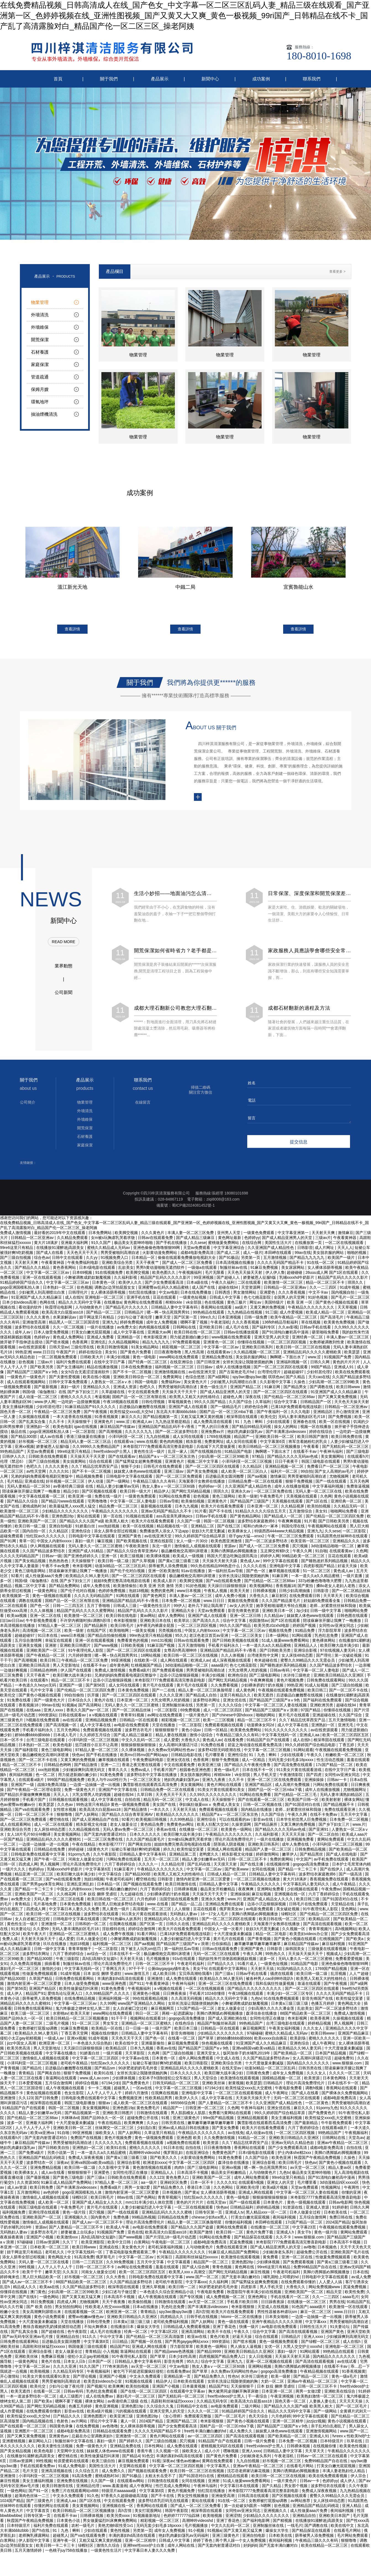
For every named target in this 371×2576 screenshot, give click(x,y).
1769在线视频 (219, 1439)
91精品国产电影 (239, 1454)
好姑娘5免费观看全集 (323, 1603)
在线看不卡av (305, 1454)
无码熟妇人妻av (184, 1917)
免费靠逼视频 (358, 1489)
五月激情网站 (29, 2195)
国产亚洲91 (319, 1832)
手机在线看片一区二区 (290, 2300)
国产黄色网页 (155, 1598)
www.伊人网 (45, 1405)
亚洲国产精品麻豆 (354, 2036)
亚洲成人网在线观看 (225, 1852)
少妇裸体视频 (124, 2081)
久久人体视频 (42, 1613)
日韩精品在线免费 (50, 1852)
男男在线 (337, 2305)
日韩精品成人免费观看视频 (187, 2329)
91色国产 (300, 2309)
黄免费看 (271, 2260)
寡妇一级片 (70, 1390)
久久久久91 (59, 1474)
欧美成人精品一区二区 (326, 1315)
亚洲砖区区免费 (174, 2185)
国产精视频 (283, 2523)
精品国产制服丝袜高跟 (217, 2026)
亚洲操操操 (314, 1782)
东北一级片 (162, 1549)
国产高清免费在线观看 (294, 1767)
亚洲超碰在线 (324, 1718)
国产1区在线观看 (286, 1623)
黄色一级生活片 (214, 1390)
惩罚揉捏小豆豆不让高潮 (97, 1748)
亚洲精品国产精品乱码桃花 (42, 2160)
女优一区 (272, 2349)
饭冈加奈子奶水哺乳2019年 (247, 2056)
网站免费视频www (325, 2290)
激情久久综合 (108, 2548)
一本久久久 (160, 1812)
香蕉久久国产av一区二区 (88, 1713)
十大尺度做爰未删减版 (233, 1937)
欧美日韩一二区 (230, 2235)
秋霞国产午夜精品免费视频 (317, 2160)
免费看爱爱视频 (349, 1961)
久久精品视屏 (293, 1509)
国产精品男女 (295, 1390)
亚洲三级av (174, 1474)
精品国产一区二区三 (211, 2265)
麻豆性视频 (260, 2275)
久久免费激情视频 (220, 2140)
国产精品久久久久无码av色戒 (293, 1459)
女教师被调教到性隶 (327, 1345)
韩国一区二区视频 (220, 1524)
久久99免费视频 (120, 2265)
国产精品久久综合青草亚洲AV (133, 1554)
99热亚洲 (23, 1355)
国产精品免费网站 (65, 1588)
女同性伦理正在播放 (268, 2021)
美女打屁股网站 (149, 2513)
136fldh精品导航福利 (280, 1325)
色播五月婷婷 (323, 2006)
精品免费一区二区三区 (119, 1509)
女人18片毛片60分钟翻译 (29, 1837)
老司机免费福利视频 (171, 2324)
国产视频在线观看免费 (143, 1887)
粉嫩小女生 (10, 2314)
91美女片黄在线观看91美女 (222, 1792)
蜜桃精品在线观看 (233, 2479)
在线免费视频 (88, 2429)
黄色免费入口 (178, 2180)
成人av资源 (17, 2190)
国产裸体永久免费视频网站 (345, 2096)
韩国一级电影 (147, 1385)
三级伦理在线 (83, 1350)
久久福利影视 (126, 1280)
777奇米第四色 (115, 2369)
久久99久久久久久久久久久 (213, 1797)
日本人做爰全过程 (92, 1942)
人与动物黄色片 (89, 1310)
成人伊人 (15, 1996)
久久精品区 (253, 1469)
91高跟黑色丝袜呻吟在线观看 (343, 1539)
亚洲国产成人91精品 (86, 1554)
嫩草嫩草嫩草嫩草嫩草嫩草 (258, 1947)
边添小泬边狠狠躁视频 (179, 1678)
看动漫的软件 (31, 1310)
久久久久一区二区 (345, 2076)
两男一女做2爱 (138, 2190)
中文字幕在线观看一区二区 (42, 1499)
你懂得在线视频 (251, 1345)
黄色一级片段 (74, 2215)
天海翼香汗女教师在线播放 (202, 1484)
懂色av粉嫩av (188, 2464)
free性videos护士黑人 (112, 1454)
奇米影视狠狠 (126, 1623)
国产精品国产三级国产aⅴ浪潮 (272, 1713)
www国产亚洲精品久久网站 (142, 2006)
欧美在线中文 (127, 2046)
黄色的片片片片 (347, 1365)
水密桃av (61, 2016)
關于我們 (109, 79)
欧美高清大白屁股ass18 (63, 1315)
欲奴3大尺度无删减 (209, 1534)
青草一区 (27, 1544)
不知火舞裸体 (96, 2329)
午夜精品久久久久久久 (261, 1887)
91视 (165, 2121)
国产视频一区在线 (147, 2344)
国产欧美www (237, 1872)
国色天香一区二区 (16, 1414)
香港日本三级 (199, 2190)
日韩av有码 (280, 1673)
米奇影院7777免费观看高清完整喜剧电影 (158, 1449)
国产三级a (224, 1976)
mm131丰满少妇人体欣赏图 (149, 2205)
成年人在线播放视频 (234, 1370)
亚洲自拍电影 (61, 1529)
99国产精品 (321, 1370)
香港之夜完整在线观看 (142, 1767)
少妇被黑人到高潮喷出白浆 (42, 1295)
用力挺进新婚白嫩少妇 (190, 1340)
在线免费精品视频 (80, 2001)
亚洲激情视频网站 (322, 2434)
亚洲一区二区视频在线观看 (269, 2364)
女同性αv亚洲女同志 (337, 1628)
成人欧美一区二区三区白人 (244, 1474)
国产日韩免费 (47, 2101)
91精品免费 (305, 1633)
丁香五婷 (347, 1748)
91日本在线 (48, 1638)
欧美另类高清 (19, 2051)
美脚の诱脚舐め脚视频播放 (234, 1554)
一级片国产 (162, 2031)
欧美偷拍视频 (193, 1504)
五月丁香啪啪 (99, 1608)
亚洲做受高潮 (34, 1325)
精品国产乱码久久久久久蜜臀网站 (86, 1613)
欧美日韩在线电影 (122, 1618)
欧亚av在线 (197, 2339)
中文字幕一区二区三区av (68, 1285)
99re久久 (208, 1320)
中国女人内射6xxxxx (55, 1544)
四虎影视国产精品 (320, 1569)
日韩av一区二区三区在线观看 (322, 2459)
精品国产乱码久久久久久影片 (166, 1280)
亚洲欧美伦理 (248, 2190)
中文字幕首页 (38, 2513)
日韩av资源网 (48, 2245)
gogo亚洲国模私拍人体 (20, 1290)
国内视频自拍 (343, 1295)
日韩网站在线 (185, 1330)
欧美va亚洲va (42, 2135)
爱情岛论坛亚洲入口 (65, 1996)
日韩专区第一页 (209, 2215)
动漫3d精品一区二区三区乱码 (120, 1569)
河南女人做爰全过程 (86, 1862)
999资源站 (47, 1718)
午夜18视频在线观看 (121, 1405)
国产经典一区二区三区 (148, 1365)
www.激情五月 (137, 1976)
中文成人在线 (197, 1802)
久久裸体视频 (133, 1753)
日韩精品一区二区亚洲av (285, 1290)
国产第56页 (96, 1688)
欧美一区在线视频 (335, 1424)
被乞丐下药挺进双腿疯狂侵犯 (139, 2374)
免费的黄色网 (163, 1593)
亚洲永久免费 (213, 1902)
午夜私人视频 (216, 1593)
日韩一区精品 (216, 1733)
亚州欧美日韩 (211, 1330)
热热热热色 (59, 1564)
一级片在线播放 (101, 1330)
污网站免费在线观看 (331, 1787)
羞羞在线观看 (358, 1763)
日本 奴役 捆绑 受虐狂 (98, 1897)
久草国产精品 (41, 1981)
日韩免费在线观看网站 (326, 1683)
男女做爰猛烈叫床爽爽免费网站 (110, 2523)
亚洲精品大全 (183, 1613)
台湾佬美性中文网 (263, 1658)
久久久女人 (313, 2031)
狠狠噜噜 (65, 1817)
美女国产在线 (164, 1807)
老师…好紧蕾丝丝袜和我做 (333, 1608)
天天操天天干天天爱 (88, 1459)
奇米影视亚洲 (155, 1340)
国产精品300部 (24, 1439)
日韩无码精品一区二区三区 (176, 2086)
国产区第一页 (186, 1320)
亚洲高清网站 (193, 2334)
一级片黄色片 (197, 1718)
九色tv (256, 2001)
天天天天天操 (293, 1837)
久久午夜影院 (105, 1857)
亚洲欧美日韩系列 (258, 1350)
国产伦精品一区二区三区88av (290, 1400)
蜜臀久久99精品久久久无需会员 (308, 1663)
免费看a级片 (139, 1673)
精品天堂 (334, 2295)
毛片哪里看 (215, 1758)
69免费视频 (190, 1713)
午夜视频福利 (140, 1991)
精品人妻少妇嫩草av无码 (118, 1489)
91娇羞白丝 (85, 1529)
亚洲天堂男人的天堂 (272, 1340)
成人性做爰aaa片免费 (44, 1579)
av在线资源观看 (33, 1350)
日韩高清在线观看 (254, 2498)
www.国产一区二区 (202, 2280)
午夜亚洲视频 (282, 2399)
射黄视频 (236, 2086)
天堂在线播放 (164, 1728)
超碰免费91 (344, 2061)
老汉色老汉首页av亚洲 (209, 1638)
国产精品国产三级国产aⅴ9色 (33, 1375)
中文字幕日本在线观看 (240, 2488)
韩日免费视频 (43, 2305)
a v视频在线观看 (104, 1718)
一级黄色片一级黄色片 (27, 1380)
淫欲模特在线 (114, 1932)
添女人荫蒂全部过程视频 (116, 1534)
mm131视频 (161, 1643)
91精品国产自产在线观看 (269, 1743)
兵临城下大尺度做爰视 (216, 1449)
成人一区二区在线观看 (54, 1827)
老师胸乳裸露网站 (35, 2538)
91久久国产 (89, 2369)
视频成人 (334, 1956)
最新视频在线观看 (157, 1509)
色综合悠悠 (195, 1380)
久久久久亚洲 (171, 1698)
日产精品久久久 (221, 1966)
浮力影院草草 (330, 1633)
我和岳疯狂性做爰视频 (275, 1986)
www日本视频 (189, 1593)
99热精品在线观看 (209, 1315)
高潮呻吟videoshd (145, 2155)
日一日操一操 (137, 2031)
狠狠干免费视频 (299, 1484)
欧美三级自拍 (104, 2464)
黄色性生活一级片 (150, 1454)
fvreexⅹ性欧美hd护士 (351, 2439)
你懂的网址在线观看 (52, 2508)
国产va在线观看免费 (224, 1584)
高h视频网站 (345, 1932)
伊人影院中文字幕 (35, 2543)
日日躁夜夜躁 (273, 2305)
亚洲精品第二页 (183, 1857)
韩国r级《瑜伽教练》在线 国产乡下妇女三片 (60, 1395)
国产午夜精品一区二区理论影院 (34, 1792)
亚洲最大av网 (160, 1335)
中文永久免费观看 (146, 2379)
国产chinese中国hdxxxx (233, 1718)
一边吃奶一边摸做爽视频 (79, 1405)
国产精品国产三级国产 (250, 1504)
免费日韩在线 (341, 2220)
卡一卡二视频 (100, 2091)
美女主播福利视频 (18, 1409)
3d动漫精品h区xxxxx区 (340, 2185)
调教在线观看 (31, 1603)
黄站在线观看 (89, 1519)
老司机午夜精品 (74, 2066)
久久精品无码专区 (69, 2374)
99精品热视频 (144, 2220)
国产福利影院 (27, 1753)
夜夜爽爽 (246, 1892)
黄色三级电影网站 (31, 1574)
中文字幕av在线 (136, 2061)
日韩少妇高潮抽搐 (295, 1593)
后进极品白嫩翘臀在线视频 (143, 1409)
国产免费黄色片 (136, 2086)
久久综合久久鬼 (160, 2409)
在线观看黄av (219, 1355)
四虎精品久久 (172, 2319)
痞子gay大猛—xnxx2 (247, 1539)
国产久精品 (296, 1380)
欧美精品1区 (320, 1922)
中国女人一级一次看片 (224, 1932)
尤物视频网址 (355, 1792)
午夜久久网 (303, 1554)
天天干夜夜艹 (38, 1678)
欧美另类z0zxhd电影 (272, 1628)
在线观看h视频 (251, 2185)
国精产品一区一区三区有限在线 (139, 1400)
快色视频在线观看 (218, 2046)
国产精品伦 (32, 2071)
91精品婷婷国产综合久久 (22, 1285)
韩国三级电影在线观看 (321, 1464)
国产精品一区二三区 (104, 1315)
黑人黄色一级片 (116, 1912)
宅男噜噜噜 (98, 1504)
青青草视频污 (321, 1932)
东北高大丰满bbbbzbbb (176, 1414)
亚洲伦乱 (98, 1345)
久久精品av (274, 1618)
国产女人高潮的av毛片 (335, 1474)
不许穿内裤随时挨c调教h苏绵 (86, 1623)
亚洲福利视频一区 (292, 1365)
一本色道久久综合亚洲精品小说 (167, 2295)
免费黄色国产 (224, 2155)
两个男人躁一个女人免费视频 (241, 2543)
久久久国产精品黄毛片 (281, 1603)
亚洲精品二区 (203, 1529)
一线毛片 (294, 2528)
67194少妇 (111, 2086)
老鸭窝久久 (209, 1857)
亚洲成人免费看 (101, 1340)
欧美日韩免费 (42, 2190)
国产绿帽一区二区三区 (321, 2344)
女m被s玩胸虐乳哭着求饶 (190, 1842)
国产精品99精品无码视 (252, 1429)
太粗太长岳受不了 (161, 2479)
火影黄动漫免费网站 (198, 2160)
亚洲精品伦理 (88, 2488)
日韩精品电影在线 (187, 1758)
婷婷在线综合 (91, 1355)
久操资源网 (241, 1827)
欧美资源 (312, 2081)
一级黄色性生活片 (156, 1608)
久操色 (300, 1385)
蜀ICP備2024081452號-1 (193, 1208)
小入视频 (110, 2354)
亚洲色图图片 (95, 2419)
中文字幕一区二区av (222, 1350)
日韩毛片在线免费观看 (163, 1469)
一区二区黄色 (317, 2106)
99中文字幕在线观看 (281, 1564)
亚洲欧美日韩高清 (35, 1668)
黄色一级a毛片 (227, 1772)
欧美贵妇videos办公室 (309, 1937)
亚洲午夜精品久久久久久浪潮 (277, 2324)
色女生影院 (74, 2096)
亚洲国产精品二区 (246, 1390)
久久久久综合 (231, 1708)
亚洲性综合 (237, 1758)
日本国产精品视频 (331, 2056)
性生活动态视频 (331, 1763)
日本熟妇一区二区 (59, 1290)
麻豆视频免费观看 (184, 2046)
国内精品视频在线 (38, 2424)
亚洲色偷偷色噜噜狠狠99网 (345, 1966)
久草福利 (263, 1405)
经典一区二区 (136, 2334)
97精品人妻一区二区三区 (60, 1628)
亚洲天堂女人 (209, 2056)
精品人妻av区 (340, 2170)
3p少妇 (302, 1613)
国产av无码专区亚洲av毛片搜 (28, 2339)
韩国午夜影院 (177, 2513)
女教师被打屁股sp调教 (39, 2031)
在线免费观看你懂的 (299, 2285)
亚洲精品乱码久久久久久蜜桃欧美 (312, 1355)
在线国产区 (97, 1633)
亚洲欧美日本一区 (278, 1613)
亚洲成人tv (234, 2215)
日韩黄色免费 (258, 2076)
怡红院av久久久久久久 (46, 1539)
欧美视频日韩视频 (152, 1822)
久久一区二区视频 (69, 1330)
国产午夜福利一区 (273, 1414)
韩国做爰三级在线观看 (88, 2349)
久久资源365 (28, 2185)
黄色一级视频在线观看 (52, 1598)
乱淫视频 (339, 1976)
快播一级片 (249, 2329)
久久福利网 (219, 2285)
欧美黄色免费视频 (340, 1325)
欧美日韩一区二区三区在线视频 (303, 1350)
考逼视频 (102, 1400)
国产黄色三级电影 (69, 2180)
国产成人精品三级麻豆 (133, 1738)
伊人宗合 (359, 2479)
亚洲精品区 (323, 1414)
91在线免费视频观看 (282, 2001)
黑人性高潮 (195, 1355)
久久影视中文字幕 (276, 1385)
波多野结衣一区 (40, 2165)
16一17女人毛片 (214, 1917)
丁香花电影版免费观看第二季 (131, 2255)
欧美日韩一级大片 (136, 1494)
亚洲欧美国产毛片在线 (349, 2255)
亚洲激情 (155, 1981)
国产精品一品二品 (187, 1907)
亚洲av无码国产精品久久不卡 (167, 1514)
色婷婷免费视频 (112, 1593)
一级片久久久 (14, 1872)
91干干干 (119, 2021)
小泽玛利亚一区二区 (126, 1439)
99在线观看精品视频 (151, 2001)
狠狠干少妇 (131, 1469)
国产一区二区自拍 (324, 1837)
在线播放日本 (122, 2329)
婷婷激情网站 (268, 1857)
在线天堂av (232, 2071)
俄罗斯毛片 (106, 2260)
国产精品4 (131, 2459)
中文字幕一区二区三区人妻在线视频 (276, 1708)
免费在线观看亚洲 (340, 1812)
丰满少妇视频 (118, 1360)
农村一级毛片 (83, 2528)
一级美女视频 (144, 1633)
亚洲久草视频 (154, 2290)
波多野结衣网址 (207, 1703)
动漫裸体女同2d (261, 1728)
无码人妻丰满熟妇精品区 (342, 1797)
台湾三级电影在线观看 (46, 1743)
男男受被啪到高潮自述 (178, 1390)
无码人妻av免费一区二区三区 (128, 1832)
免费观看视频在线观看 (224, 1728)
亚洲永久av (241, 1494)
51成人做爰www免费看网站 (286, 1643)
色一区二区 (46, 1777)
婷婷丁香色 (203, 2543)
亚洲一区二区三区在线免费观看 (274, 1782)
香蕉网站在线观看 (217, 1310)
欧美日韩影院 (197, 2066)
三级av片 (45, 1365)
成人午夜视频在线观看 (65, 2091)
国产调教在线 (322, 1390)
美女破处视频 (288, 1912)
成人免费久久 (241, 2434)
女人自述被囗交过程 (33, 1922)
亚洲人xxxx (54, 1713)
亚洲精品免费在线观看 (225, 1907)
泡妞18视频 (139, 1593)
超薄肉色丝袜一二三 (33, 2498)
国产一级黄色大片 (50, 1703)
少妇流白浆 (146, 2130)
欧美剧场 (298, 2041)
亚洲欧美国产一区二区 (37, 1524)
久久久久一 (148, 1867)
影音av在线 (263, 1822)
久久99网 (108, 2006)
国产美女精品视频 (31, 1564)
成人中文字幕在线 (129, 1335)
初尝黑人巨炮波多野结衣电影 (119, 1907)
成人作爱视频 (292, 1315)
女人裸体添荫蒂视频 (109, 1295)
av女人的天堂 (242, 1608)
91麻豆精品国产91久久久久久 (91, 1409)
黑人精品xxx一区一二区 (267, 2215)
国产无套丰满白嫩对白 (241, 2280)
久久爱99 (41, 1932)
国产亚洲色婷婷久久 (81, 1559)
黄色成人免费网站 (69, 1340)
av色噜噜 (110, 2429)
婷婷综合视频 (87, 2086)
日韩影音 (321, 1593)
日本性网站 (154, 2449)
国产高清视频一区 (62, 1728)
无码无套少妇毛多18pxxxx (291, 1763)
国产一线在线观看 (331, 1484)
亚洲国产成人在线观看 (188, 1409)
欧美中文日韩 (119, 2245)
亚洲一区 (109, 1559)
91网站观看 (302, 1638)
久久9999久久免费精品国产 (96, 1449)
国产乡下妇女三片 (335, 1827)
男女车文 (111, 2026)
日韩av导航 (169, 1504)
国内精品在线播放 (257, 1812)
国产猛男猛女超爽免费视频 (139, 1464)
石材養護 (85, 1237)
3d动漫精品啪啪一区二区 (333, 1549)
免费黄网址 (173, 1380)
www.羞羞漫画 (114, 2488)
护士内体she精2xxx (295, 2155)
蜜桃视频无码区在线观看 (222, 2449)
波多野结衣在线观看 (33, 1330)
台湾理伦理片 (269, 1375)
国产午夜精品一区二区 (46, 1658)
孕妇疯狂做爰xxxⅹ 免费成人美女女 (210, 1807)
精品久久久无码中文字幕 (80, 1305)
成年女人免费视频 (162, 1325)
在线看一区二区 (182, 2041)
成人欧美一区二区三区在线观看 (141, 2106)
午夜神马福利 (332, 1454)
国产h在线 (41, 2533)
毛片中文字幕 (42, 1693)
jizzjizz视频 (316, 2424)
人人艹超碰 (359, 1976)
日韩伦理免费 (99, 2324)
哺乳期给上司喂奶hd (281, 2280)
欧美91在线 (104, 2076)
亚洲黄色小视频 (147, 1996)
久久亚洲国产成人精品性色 (248, 1489)
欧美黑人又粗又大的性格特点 (195, 1400)
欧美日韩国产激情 (313, 1439)
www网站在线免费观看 (179, 1360)
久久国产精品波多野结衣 (44, 1554)
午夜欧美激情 (137, 1549)
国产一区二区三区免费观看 (179, 1479)
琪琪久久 (356, 1285)
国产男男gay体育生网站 (43, 1887)
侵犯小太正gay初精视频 (21, 2041)
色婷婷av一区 (210, 1489)
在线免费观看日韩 (305, 1598)
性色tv (233, 2379)
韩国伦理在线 (293, 1529)
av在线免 (236, 2135)
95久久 (181, 1638)
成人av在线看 (52, 1439)
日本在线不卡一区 (258, 1772)
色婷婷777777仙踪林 (182, 2518)
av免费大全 (127, 1330)
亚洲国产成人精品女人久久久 (268, 1902)
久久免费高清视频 (26, 1966)
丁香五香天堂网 (75, 2036)
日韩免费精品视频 (311, 1852)
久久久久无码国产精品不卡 (340, 1996)
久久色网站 (224, 2190)
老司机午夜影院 (169, 2285)
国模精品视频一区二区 (282, 2081)
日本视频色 (172, 2195)
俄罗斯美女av (231, 1912)
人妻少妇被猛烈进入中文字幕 (185, 1942)
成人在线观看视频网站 (27, 1385)
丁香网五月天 (114, 1971)
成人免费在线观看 (182, 1981)
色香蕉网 (80, 1345)
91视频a (69, 1708)
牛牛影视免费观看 (42, 1623)
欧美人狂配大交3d (213, 1827)
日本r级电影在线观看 (257, 2155)
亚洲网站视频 (260, 2369)
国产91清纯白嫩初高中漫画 (286, 1335)
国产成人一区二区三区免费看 (264, 1549)
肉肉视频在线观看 (155, 1330)
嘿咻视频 (231, 2454)
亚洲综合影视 (306, 1653)
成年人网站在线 (181, 2548)
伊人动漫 (96, 1484)
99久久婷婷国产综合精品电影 (310, 1748)
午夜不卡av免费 (56, 1569)
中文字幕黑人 (219, 2469)
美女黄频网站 (333, 1459)
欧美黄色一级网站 (237, 1832)
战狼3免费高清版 (52, 1787)
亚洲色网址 (258, 2300)
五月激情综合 (301, 1514)
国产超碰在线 (53, 2334)
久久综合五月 (87, 2474)
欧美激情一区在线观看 (349, 2309)
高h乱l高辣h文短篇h (99, 1961)
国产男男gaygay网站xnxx (187, 2344)
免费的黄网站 (282, 1862)
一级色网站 (50, 2300)
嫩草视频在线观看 (285, 1574)
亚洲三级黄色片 (187, 2121)
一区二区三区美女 (247, 1638)
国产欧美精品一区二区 (293, 2056)
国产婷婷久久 (131, 2444)
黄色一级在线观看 (234, 2324)
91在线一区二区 (232, 2503)
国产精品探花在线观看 (254, 2240)
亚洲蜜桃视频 (14, 2444)
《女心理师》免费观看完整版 (186, 2419)
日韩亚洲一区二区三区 (205, 2111)
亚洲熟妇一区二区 (88, 2150)
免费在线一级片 (108, 1499)
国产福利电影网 (257, 2523)
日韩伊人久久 (14, 1459)
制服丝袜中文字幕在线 (74, 2444)
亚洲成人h (285, 2235)
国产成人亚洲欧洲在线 (228, 2021)
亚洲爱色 (268, 1295)
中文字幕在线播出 (62, 2056)
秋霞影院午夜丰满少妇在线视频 (254, 2295)
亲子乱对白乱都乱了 (329, 2429)
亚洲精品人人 (306, 1648)
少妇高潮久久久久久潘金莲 (271, 2011)
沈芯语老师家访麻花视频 (249, 2474)
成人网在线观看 (174, 1663)
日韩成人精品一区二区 (227, 1877)
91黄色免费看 (112, 1777)
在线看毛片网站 (300, 2469)
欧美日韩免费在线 (347, 1439)
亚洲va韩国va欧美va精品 (254, 2051)
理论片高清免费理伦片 (234, 1842)
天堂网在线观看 (133, 2469)
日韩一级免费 (256, 1320)
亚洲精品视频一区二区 (285, 1469)
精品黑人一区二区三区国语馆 (74, 1325)
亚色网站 (349, 1912)
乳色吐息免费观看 (102, 2394)
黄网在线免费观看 (232, 2230)
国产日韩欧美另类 (334, 1524)
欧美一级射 (248, 1499)
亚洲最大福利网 (40, 2126)
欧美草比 (182, 1623)
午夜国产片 (66, 1355)
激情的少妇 (52, 1971)
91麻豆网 (272, 1390)
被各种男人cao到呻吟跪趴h (270, 1981)
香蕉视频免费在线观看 (329, 1882)
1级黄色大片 (98, 1852)
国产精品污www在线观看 (63, 1504)
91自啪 (321, 1554)
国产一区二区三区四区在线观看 (281, 1370)
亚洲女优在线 (235, 1703)
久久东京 (70, 2275)
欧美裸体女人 (240, 1534)
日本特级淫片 (332, 2444)
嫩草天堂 (163, 1320)
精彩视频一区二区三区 (182, 1350)
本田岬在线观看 (269, 2225)
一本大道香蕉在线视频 (73, 1419)
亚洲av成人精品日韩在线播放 (184, 2130)
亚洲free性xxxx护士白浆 (144, 2548)
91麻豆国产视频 (161, 1648)
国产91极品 (132, 2479)
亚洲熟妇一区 (38, 1429)
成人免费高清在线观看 (213, 1424)
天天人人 (61, 1797)
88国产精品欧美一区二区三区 (306, 2016)
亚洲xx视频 (24, 1449)
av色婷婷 (51, 2195)
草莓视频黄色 (180, 1405)
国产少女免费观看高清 (165, 1285)
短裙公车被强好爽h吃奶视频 (136, 1852)
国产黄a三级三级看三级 (179, 1564)
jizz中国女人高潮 (22, 2046)
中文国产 (304, 1862)
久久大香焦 (116, 2280)
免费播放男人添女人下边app (165, 1534)
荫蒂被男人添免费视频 (168, 1569)
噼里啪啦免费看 (326, 1335)
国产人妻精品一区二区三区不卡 (226, 2106)
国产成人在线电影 (342, 1857)
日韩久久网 (320, 1365)
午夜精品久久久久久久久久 (311, 1310)
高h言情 (202, 2314)
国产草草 (206, 2041)
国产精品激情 (86, 1767)
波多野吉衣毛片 (139, 1733)
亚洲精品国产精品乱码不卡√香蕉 (167, 1429)
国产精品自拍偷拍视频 (107, 1638)
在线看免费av (178, 2374)
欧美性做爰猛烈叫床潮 (79, 1991)
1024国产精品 (12, 2503)
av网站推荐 (301, 2503)
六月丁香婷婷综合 (120, 1867)
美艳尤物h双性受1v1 (116, 2528)
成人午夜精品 (344, 1887)
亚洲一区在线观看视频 (42, 1280)
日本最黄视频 (194, 2389)
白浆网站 (141, 2245)
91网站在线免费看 (175, 1499)
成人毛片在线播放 (106, 2334)
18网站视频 (151, 1658)
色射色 (63, 2424)
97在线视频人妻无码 (338, 1653)
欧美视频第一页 (16, 1598)
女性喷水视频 (65, 1812)
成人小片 (212, 2454)
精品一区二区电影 (272, 1937)
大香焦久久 (259, 1598)
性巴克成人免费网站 (173, 2488)
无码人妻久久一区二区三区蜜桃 (95, 1549)
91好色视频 (318, 1300)
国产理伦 (324, 1658)
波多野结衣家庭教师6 (257, 1524)
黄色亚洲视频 (107, 2409)
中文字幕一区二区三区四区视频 (176, 2469)
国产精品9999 (209, 2354)
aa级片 (241, 1310)
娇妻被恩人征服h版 (260, 1280)
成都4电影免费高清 (340, 2101)
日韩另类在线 (310, 2071)
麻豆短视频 (262, 1897)
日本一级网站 (277, 1638)
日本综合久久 (80, 1703)
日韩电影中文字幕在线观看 (130, 1479)
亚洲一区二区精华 (288, 2424)
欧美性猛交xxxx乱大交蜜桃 (249, 2091)
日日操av (205, 1370)
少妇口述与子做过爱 (120, 2295)
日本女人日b (75, 2364)
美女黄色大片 (196, 1385)
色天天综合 (259, 2419)
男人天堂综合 (206, 2081)
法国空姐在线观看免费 (179, 1902)
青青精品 (23, 1907)
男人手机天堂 (265, 1777)
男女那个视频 (296, 2488)
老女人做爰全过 (124, 1827)
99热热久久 (275, 1956)
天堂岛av (356, 2140)
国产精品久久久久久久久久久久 (255, 1991)
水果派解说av (65, 1320)
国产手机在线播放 (102, 1758)
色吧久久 (148, 1390)
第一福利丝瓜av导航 (226, 1574)
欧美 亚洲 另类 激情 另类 (161, 1588)
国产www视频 (106, 1648)
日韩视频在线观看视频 (69, 1802)
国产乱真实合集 (33, 1424)
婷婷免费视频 (132, 1325)
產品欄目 (320, 274)
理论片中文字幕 (104, 2424)
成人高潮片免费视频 (293, 1787)
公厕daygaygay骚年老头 (169, 1971)
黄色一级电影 (145, 1360)
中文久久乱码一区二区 (141, 1743)
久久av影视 (288, 1330)
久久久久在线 (255, 1569)
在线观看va (124, 1444)
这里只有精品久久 (236, 1698)
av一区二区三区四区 (206, 2439)
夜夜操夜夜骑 (12, 2240)
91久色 (93, 2498)
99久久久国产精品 (210, 1405)
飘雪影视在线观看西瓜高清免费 (150, 1787)
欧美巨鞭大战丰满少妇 (340, 1648)
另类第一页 (206, 1708)
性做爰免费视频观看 (40, 1976)
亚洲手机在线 (139, 1300)
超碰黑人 (122, 2091)
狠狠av (104, 2106)
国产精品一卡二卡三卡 (298, 1872)
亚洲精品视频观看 (253, 2121)
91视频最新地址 (147, 2518)
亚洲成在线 (34, 1484)
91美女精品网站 (145, 1350)
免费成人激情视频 (110, 1673)
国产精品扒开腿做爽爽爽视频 (25, 1797)
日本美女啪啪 (277, 2319)
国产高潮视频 (111, 1434)
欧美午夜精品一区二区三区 (294, 1320)
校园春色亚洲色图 (196, 1772)
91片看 (200, 1514)
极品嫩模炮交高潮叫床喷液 (185, 1554)
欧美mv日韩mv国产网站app (144, 1758)
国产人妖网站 (87, 1817)
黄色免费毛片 (148, 2111)
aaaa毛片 (350, 2300)
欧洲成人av (143, 1424)
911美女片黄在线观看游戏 (299, 1772)
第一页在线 (113, 1519)
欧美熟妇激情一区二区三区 (320, 2399)
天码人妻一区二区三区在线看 (59, 1902)
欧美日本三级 (186, 2031)
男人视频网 (50, 1867)
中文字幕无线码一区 (280, 1738)
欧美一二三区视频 (219, 1723)
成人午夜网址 (324, 2046)
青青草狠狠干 (80, 1951)
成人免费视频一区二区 (226, 2300)
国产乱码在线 (199, 1867)
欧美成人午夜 (118, 2230)
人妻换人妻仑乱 (323, 2404)
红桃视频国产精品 (147, 1668)
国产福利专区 (264, 1330)
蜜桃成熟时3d (34, 1509)
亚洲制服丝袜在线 (178, 1708)
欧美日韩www (348, 1390)
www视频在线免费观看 (232, 1340)
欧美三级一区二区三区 (31, 2016)
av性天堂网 (36, 1474)
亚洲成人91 (344, 1370)
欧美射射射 (332, 1802)
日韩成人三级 (125, 1608)
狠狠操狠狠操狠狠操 (139, 1748)
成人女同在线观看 (189, 1439)
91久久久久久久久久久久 (287, 1733)
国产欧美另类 (42, 1370)
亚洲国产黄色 (130, 1539)
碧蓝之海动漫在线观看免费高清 (255, 1748)
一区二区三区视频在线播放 (257, 1882)
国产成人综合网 (196, 2270)
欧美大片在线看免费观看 (223, 1509)
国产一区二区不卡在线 (349, 1693)
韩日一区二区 (147, 2016)
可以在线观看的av (235, 1822)
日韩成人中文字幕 (225, 1300)
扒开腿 (93, 1698)
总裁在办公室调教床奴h (93, 2439)
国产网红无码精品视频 (191, 1494)
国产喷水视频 (58, 1345)
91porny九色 (79, 1857)
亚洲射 (51, 1648)
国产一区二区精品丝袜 (351, 1593)
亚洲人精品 (352, 2508)
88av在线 (125, 2200)
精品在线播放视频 (103, 1370)
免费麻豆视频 (53, 2359)
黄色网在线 (245, 2270)
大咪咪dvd (70, 2121)
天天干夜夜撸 (114, 2305)
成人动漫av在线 (260, 2135)
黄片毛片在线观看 (159, 1688)
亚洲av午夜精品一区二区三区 (343, 2145)
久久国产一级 (189, 1524)
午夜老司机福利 (120, 1882)
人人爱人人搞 (331, 2285)
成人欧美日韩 (164, 1976)
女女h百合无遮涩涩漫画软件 (85, 1375)
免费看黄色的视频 (133, 1643)
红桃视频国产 (331, 1942)
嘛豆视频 (105, 1544)
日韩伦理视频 (153, 1405)
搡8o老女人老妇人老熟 (336, 1588)
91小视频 (196, 2533)
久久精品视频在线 (85, 1832)
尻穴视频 (300, 1549)
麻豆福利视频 (334, 1947)
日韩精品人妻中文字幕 (219, 1887)
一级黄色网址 (46, 1593)
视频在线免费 (281, 1633)
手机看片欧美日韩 (243, 2305)
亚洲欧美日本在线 (156, 1623)
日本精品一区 (109, 1887)
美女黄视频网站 (68, 1837)
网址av (255, 1305)
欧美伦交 (268, 1419)
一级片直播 (353, 1579)
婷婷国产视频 (305, 1628)
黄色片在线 (104, 1703)
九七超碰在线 (132, 1897)
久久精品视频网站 (124, 1345)
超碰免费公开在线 (143, 2121)
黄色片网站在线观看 (225, 1787)
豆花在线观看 (165, 1300)
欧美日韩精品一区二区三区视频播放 (269, 1449)
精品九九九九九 (156, 1345)
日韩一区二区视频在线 (263, 1807)
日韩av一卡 (337, 1782)
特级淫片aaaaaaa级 (119, 2493)
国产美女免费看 (226, 2130)
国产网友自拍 (140, 1847)
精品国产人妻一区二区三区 (269, 1852)
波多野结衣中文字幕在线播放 (152, 1777)
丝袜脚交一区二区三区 (115, 2130)
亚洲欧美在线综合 (340, 2394)
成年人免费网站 (172, 1618)
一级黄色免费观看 (141, 1499)
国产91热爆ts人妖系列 (122, 1922)
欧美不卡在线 (219, 2334)
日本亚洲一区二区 (263, 1509)
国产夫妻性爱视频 (65, 1380)
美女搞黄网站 (75, 1464)
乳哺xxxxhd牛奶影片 (297, 1280)
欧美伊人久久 (131, 1285)
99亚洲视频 (204, 1280)
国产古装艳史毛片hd (237, 1375)
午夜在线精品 (84, 1847)
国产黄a (191, 2195)
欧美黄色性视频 (354, 2449)
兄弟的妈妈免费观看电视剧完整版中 (42, 1479)
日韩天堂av (59, 1350)
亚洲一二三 (110, 1767)
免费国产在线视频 (86, 2140)
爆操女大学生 (149, 2329)
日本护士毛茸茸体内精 (351, 1867)
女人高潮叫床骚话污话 (179, 1748)
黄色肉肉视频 (171, 1444)
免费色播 (121, 2220)
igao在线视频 (86, 1429)
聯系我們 (311, 79)
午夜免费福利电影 (149, 1763)
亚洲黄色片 (104, 1424)
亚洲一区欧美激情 (163, 1574)
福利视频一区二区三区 (175, 1370)
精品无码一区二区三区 (163, 1802)
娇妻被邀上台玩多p (78, 2235)
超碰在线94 (228, 1290)
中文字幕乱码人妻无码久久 (306, 1887)
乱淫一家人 (178, 1454)
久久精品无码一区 (350, 1509)
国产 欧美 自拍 (39, 2309)
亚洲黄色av (59, 2439)
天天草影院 (135, 2056)
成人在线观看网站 (16, 1827)
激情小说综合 (202, 1738)
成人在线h (74, 1300)
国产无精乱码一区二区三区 (346, 1449)
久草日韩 (145, 1797)
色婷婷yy (42, 1340)
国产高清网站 (90, 1708)
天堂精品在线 (343, 1907)
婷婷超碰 (76, 1852)
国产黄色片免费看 (136, 1355)
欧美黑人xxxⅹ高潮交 (188, 2275)
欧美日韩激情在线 (181, 1887)
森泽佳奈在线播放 (262, 2016)
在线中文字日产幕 (110, 1365)
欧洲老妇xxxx (154, 2165)
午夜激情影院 (292, 1777)
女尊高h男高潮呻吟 (181, 1653)
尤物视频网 (339, 1479)
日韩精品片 (134, 1315)
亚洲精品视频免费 (101, 1723)
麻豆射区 (279, 1598)
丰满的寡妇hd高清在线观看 (121, 1981)
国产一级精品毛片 (227, 1409)
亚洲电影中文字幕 (285, 1569)
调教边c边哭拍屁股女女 (115, 1290)
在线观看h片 (358, 1459)
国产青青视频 (260, 1942)
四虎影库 (249, 2290)
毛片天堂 (30, 2474)
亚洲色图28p (63, 1519)
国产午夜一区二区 (50, 1862)
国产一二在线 (164, 1693)
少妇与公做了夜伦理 (135, 1320)
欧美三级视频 (132, 1559)
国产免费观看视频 (168, 1673)
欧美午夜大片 (35, 1937)
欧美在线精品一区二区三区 (325, 2548)
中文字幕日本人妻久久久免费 (74, 1912)
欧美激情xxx (68, 2240)
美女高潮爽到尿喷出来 (42, 2314)
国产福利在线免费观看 (323, 1703)
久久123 (26, 2101)
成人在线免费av (100, 2399)
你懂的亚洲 (351, 2195)
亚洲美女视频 (31, 1648)
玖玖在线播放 (55, 1947)
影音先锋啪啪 (183, 2036)
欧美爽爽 (116, 2389)
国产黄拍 (306, 1588)
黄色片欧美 (220, 2339)
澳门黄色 (38, 2295)
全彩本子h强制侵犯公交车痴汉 (165, 2081)
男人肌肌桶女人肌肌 (189, 2116)
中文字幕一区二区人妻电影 (133, 1504)
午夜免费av (331, 1892)
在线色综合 (185, 2026)
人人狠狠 (182, 1912)
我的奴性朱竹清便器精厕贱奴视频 (227, 1961)
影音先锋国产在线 (318, 2001)
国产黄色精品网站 (246, 1519)
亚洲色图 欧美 (189, 2140)
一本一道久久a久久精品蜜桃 (316, 1579)
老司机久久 (55, 2255)
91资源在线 (293, 2210)
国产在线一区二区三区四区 (144, 2394)
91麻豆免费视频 (75, 2031)
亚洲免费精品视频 (46, 2170)
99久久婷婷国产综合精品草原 (201, 1539)
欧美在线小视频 (97, 1380)
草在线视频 (311, 1325)
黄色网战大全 (350, 2006)
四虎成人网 (28, 1867)
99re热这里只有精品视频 (151, 1638)
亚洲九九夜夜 (214, 1782)
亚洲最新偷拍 (153, 2046)
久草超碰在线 (113, 1395)
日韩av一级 (51, 1559)
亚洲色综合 (81, 1534)
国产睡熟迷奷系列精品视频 (325, 1564)
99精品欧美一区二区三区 (304, 1559)
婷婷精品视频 (320, 2026)
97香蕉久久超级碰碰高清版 (125, 2498)
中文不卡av (319, 1295)
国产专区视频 (192, 2300)
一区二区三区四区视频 (287, 1345)
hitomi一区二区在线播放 (242, 2319)
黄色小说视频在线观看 (347, 2424)
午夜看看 (311, 1449)
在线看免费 (234, 1743)
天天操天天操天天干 (306, 1956)
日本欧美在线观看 (189, 2384)
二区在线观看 (250, 1285)
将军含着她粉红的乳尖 (308, 1444)
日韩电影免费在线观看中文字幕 (38, 1857)
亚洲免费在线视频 (73, 2484)
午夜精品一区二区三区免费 (57, 1414)
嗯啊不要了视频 (194, 1325)
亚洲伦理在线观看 (44, 2215)
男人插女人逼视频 (246, 2349)
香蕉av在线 (166, 1832)
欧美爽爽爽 (134, 2126)
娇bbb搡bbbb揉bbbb (33, 1738)
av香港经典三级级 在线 (73, 1489)
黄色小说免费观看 (50, 2319)
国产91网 (8, 1544)
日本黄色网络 (335, 2081)
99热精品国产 (12, 1454)
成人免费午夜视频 (119, 1937)
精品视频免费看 (90, 1479)
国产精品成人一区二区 (284, 1519)
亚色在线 (135, 2235)
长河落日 (165, 2260)
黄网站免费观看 (331, 1842)
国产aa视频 (257, 1479)
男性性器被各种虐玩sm (277, 2314)
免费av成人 (141, 1772)
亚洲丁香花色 (225, 2329)
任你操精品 (222, 1947)
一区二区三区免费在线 (273, 1494)
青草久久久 (118, 1772)
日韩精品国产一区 (316, 1405)
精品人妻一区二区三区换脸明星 (205, 1693)
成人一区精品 (254, 1763)
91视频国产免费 (338, 1360)
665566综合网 (183, 2106)
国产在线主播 (252, 1867)
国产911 (136, 1986)
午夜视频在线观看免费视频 (282, 1693)
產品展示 (160, 79)
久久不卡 (57, 1424)
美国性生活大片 (103, 2469)
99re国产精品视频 (219, 2121)
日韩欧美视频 (133, 1648)
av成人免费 (361, 2280)
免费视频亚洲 (131, 2101)
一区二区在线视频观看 (205, 1991)
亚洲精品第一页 (178, 2379)
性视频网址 (331, 2190)
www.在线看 (146, 1444)
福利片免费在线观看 (74, 1365)
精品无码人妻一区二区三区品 (86, 1444)
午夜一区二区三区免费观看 (291, 1539)
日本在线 (360, 2275)
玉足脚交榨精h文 (275, 1554)
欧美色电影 (62, 1429)
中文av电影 (168, 1295)
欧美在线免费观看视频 (328, 2479)
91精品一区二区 (252, 2140)
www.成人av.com (95, 2081)
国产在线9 (28, 2300)
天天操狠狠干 (79, 1424)
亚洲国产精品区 (259, 1787)
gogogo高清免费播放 (311, 1867)
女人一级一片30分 (192, 1544)
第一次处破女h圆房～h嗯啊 (248, 2508)
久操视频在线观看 (35, 1419)
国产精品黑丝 (312, 1857)
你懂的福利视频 (239, 2225)
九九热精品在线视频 (245, 1315)
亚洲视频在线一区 (290, 1897)
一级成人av (54, 2041)
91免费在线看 (19, 1703)
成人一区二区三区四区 (223, 1713)
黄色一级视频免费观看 (154, 2140)
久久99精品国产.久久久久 (107, 1996)
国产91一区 (38, 2493)
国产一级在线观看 (245, 2205)
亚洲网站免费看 (271, 1892)
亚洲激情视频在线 (170, 1375)
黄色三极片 (237, 1305)
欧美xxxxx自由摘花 (271, 2041)
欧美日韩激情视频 (113, 1350)
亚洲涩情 (233, 2518)
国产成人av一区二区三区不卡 (98, 2225)
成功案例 (261, 79)
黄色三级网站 (224, 1499)
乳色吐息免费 (327, 1638)
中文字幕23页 (304, 2230)
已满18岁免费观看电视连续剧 (296, 1409)
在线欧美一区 (146, 1663)
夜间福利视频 (21, 1777)
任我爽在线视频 (123, 1927)
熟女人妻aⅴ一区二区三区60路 (169, 1489)
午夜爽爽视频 (290, 1524)
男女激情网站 (245, 1295)
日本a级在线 (197, 1285)
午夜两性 (352, 2190)
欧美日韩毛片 (122, 1628)
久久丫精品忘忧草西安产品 (95, 1469)
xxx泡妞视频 (109, 1529)
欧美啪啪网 (119, 1633)
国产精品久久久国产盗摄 (192, 2230)
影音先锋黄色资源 (244, 1613)
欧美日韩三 (49, 1663)
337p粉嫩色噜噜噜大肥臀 (320, 1584)
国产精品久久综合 (23, 1504)
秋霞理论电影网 (59, 1310)
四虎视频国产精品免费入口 (222, 2359)
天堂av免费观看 (41, 1454)
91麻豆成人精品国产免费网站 (67, 2185)
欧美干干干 (32, 2275)
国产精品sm (105, 2071)
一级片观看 (113, 2056)
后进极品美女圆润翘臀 (225, 1479)
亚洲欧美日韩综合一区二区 (137, 1380)
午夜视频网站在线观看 (328, 1529)
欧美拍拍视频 (319, 1509)
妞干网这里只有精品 (97, 1320)
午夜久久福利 (223, 1285)
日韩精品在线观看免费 (113, 2434)
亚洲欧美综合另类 (16, 1832)
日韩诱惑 (223, 1295)
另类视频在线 (170, 1633)
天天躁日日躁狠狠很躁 (227, 1588)
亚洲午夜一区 (65, 2543)
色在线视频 (214, 1305)
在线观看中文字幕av (188, 2394)
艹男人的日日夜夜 (214, 1429)
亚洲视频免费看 (301, 1842)
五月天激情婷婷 (29, 2553)
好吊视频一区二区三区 (38, 1444)
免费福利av (171, 1385)
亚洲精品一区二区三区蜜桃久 (75, 1937)
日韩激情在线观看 (152, 2116)
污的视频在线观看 (131, 2414)
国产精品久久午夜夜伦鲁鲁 (248, 1767)
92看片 (17, 1579)
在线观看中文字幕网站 (228, 1971)
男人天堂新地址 (67, 1668)
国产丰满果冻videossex (286, 1434)
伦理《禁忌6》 (13, 1464)
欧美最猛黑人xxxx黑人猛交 (73, 1509)
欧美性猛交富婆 (191, 1852)
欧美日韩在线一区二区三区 (198, 1335)
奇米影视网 (82, 1569)
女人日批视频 (261, 2359)
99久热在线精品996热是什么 (215, 1569)
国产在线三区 (229, 1529)
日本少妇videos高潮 (20, 1305)
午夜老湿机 (220, 1325)
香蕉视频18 (286, 1588)
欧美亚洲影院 (93, 2245)
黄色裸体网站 (324, 1643)
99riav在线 (50, 1708)
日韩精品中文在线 (193, 2409)
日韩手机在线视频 (202, 2319)
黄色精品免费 (152, 1827)
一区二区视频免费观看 (58, 1360)
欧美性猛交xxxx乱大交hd (132, 1414)
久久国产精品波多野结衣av (267, 2061)
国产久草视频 (144, 1564)
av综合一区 (97, 1956)
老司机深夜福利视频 (166, 2250)
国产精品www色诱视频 (174, 2354)
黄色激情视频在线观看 (152, 2170)
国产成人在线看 (305, 2096)
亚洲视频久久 (76, 2220)
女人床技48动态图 (297, 1658)
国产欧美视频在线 (132, 1544)
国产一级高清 (351, 1877)
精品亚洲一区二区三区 (34, 1877)
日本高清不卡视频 (193, 2175)
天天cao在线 (319, 1380)
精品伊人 (161, 1494)
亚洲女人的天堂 (281, 2185)
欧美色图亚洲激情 (227, 1544)
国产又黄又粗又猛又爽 (82, 2300)
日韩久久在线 (178, 1927)
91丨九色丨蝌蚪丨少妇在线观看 (263, 1424)
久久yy (153, 2126)
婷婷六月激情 (137, 2096)
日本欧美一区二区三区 (50, 2250)
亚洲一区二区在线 (46, 1618)
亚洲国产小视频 (40, 2240)
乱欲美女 (305, 2011)
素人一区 (128, 2424)
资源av (230, 1549)
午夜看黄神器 (158, 1986)
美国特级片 (274, 1305)
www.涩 (315, 1360)
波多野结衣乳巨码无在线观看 (164, 2503)
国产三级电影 (357, 1454)
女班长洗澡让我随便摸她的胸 (248, 1365)
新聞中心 (210, 79)
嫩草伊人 (290, 1857)
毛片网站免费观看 (353, 2538)
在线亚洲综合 (182, 1365)
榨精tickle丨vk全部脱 (183, 1305)
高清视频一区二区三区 (42, 1633)
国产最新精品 (306, 2126)
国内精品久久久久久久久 (308, 2066)
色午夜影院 (77, 2334)
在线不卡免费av (324, 1817)
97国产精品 (311, 1713)
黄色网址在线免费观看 (144, 1305)
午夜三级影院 (68, 1961)
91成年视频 (350, 1290)
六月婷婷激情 (80, 1658)
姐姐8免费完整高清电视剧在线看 (122, 1584)
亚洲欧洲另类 (322, 1708)
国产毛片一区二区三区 (350, 1300)
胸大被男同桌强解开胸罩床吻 (234, 2394)
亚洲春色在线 (305, 1424)
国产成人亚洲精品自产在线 (96, 1822)
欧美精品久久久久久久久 (178, 1817)
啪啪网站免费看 (344, 1514)
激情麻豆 (278, 1479)
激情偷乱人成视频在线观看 (198, 1549)
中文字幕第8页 (97, 2344)
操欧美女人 (105, 2135)
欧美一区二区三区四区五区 (346, 1738)
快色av (78, 1758)
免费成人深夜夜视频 (86, 2160)
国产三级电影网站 (265, 1678)
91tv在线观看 (184, 1961)
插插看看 (52, 1966)
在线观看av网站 (131, 2484)
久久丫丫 (70, 2245)
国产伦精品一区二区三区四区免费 (335, 1519)
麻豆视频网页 (163, 2011)
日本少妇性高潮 (183, 2359)
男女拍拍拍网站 (69, 2309)
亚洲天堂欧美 (358, 2334)
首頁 (58, 79)
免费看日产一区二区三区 (329, 1469)
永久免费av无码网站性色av (172, 1753)
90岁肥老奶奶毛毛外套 (138, 2071)
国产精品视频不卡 (339, 1807)
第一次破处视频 (349, 1658)
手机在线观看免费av (38, 2469)
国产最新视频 (46, 1390)
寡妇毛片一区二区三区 (20, 1971)
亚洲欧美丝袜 (214, 2086)
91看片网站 (147, 1937)
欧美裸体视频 (158, 1559)
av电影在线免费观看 (132, 1728)
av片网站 (79, 2424)
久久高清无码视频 (187, 2001)
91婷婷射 (340, 2210)
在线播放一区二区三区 (199, 1832)
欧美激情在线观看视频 (240, 2081)
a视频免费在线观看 (184, 2145)
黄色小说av (191, 1733)
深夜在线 (253, 1400)
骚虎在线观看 (282, 1976)
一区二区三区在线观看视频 (239, 2096)
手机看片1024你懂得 (207, 1996)
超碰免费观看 (12, 1539)
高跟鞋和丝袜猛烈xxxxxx (197, 2260)
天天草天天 (333, 1598)
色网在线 (48, 1305)
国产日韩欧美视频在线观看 (236, 1643)
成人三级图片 (71, 2399)
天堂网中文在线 (71, 2454)
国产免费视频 (340, 1419)
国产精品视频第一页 (161, 1419)
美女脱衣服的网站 (252, 1360)
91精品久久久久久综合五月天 (261, 1514)
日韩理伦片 (78, 1295)
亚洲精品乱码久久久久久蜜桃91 (54, 1842)
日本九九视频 (187, 1509)
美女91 (111, 1355)
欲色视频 (84, 1290)
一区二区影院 (84, 1434)
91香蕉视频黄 (106, 1419)
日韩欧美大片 (92, 1360)
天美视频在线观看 (302, 1499)
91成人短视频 (317, 1688)
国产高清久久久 (207, 1623)
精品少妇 (71, 1494)
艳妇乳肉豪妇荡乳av (245, 1434)
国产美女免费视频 (203, 1474)
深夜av (63, 2165)
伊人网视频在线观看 (48, 1549)
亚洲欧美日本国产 (335, 2518)
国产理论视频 (85, 2379)
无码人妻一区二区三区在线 (319, 1494)
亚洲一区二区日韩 (246, 1618)
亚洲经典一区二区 (308, 1340)
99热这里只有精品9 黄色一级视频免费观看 (113, 1807)
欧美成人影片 (165, 1584)
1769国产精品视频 (331, 1971)
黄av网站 (148, 1618)
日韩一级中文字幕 (326, 1613)
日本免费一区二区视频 (181, 1603)
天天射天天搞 (185, 1812)
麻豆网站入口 (40, 2444)
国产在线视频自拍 (206, 1454)
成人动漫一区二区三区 (38, 1400)
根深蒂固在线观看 (243, 1419)
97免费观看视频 (187, 1345)
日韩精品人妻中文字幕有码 (175, 1310)
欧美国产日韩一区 (304, 1802)
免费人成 (10, 1942)
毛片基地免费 (45, 1907)
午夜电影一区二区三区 (171, 2245)
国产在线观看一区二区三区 (261, 1802)
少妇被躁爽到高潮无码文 (84, 1772)
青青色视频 (222, 2270)
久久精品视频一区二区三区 (257, 1355)
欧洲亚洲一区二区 (55, 2046)
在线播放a (113, 1305)
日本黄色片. (274, 2205)
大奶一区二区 (273, 2384)
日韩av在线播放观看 (242, 1335)
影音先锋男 (174, 2364)
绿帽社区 (289, 1917)
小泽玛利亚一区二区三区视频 (247, 1464)
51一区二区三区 (317, 1574)
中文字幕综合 (110, 1877)
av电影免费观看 (260, 1912)
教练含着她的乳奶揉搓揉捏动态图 (52, 2329)
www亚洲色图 (114, 1986)
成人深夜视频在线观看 (232, 1663)
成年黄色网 (119, 1668)
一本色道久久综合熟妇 (93, 2046)
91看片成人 (248, 1966)
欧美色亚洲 (282, 2160)
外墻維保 (85, 1220)
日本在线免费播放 (196, 1295)
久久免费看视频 (225, 1688)
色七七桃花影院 (258, 1300)
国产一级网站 (118, 1484)
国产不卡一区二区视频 (132, 1375)
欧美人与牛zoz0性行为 (108, 1782)
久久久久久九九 (139, 1434)
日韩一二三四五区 (69, 1608)
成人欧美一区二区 (54, 2205)
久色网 (326, 1499)
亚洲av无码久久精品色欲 (293, 2145)
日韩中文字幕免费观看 (69, 1385)
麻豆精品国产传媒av (118, 1429)
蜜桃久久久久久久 (76, 1400)
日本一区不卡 (12, 1743)
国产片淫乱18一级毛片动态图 (171, 2240)
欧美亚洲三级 (210, 1767)
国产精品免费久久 (169, 2190)
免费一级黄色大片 (80, 1792)
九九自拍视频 (158, 1439)
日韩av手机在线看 (316, 1330)
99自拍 (307, 1474)
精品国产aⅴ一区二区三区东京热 (167, 1459)
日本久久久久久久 (146, 1837)
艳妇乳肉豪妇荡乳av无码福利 (184, 2538)
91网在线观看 (128, 1598)
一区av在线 (143, 2091)
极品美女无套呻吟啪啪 (312, 2175)
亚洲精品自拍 (68, 2339)
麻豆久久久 (131, 1419)
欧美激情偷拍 (125, 1588)
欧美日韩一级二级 (31, 1529)
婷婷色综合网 (256, 1409)
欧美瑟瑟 (352, 1355)
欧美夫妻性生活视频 (56, 2449)
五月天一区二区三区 (162, 1862)
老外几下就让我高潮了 (208, 1608)
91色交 (148, 2459)
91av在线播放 (193, 1574)
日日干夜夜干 (287, 1464)
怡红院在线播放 (143, 1295)
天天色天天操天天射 (351, 1405)
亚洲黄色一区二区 (219, 1345)
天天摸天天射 (226, 1867)
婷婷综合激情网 (142, 1932)
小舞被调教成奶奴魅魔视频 (88, 1280)
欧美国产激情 (202, 2235)
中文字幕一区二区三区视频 (267, 1753)
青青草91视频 (132, 1718)
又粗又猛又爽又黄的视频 (202, 1419)
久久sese (333, 1534)
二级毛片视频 (58, 2026)
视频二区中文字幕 (203, 1464)
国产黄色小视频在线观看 (337, 1305)
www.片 (358, 1827)
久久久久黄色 (38, 1320)
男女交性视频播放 (193, 2498)
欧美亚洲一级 (80, 1499)
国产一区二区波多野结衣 (177, 1434)
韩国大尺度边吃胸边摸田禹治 (232, 1559)
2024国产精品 (338, 2225)
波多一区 (267, 1961)
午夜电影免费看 (289, 2091)
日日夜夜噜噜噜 (168, 1355)
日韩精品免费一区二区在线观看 (255, 1484)
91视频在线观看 (140, 1519)
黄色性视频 (120, 2533)
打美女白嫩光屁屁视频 (91, 1335)
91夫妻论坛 (21, 1932)
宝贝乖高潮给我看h (196, 1976)
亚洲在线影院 (162, 1544)
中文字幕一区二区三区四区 (96, 2061)
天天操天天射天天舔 (220, 1564)
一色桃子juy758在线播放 (66, 2553)
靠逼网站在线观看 (62, 2081)
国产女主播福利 (71, 1370)
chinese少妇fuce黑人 (210, 2220)
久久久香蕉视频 (292, 1295)
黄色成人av (250, 1564)
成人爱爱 (171, 1743)
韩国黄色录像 (61, 2429)
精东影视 (194, 1444)
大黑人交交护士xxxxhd (303, 2349)
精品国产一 (243, 1439)
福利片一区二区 (284, 1474)
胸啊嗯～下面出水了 (288, 1360)
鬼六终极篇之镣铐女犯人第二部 (83, 2011)
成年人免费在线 (97, 1588)
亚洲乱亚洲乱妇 (81, 1887)
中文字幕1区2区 (165, 2334)
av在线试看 (73, 1723)
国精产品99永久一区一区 (22, 2021)
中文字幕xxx (196, 2285)
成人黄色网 (246, 1693)
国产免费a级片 (32, 2155)
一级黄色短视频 (193, 1300)
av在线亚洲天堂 (202, 1375)
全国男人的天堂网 (290, 1300)
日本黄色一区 (104, 1285)
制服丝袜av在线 (77, 1966)
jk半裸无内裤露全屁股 (156, 1628)
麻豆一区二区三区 (316, 2314)
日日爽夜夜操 (175, 1996)
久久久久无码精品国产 (20, 1559)
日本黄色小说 (69, 2523)
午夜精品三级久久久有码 (155, 1484)
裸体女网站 (354, 1802)
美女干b (200, 1971)
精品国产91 (36, 1996)
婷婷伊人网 (270, 1559)
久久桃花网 (67, 1897)
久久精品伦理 (173, 1867)
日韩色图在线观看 (353, 1618)
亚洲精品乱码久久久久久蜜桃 (167, 2215)
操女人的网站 (286, 1429)
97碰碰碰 (255, 2036)
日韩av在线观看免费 (192, 1643)
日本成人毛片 (65, 1738)
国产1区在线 (317, 1504)
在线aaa (33, 1713)
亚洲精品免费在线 (218, 1360)
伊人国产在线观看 (76, 1673)
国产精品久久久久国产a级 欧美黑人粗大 (94, 1524)
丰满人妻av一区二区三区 (348, 1340)
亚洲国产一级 (71, 1688)
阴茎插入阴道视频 (230, 1847)
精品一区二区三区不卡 (326, 1285)
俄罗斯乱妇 (173, 2155)
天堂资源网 (251, 1290)
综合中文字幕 (286, 1405)
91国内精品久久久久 (295, 1971)
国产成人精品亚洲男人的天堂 (225, 1395)
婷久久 (169, 1852)
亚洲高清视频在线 (57, 2474)
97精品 (258, 1459)
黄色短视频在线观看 (44, 2096)
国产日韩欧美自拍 (54, 2150)
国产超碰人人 (229, 1280)
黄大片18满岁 (295, 1882)
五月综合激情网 (29, 1643)
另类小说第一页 (61, 2155)
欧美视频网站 (261, 1588)
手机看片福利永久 (224, 1648)
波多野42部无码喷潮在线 (220, 1753)
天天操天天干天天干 (180, 1395)
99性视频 (27, 2270)
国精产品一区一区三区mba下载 (226, 1414)
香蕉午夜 (145, 2454)
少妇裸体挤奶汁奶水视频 (263, 1688)
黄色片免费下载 (260, 2235)
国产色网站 (146, 2200)
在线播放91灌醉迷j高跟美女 (31, 2459)
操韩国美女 (295, 1951)
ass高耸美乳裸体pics (175, 1519)
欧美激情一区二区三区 (284, 1285)
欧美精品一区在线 (107, 2031)
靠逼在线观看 (310, 1986)
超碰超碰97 (294, 1375)
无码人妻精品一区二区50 (29, 1489)
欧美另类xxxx (119, 2518)
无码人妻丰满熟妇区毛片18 (302, 1419)
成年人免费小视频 (231, 1598)
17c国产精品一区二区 (334, 1767)
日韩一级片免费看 (260, 2444)
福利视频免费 (14, 2215)
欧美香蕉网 (320, 2021)
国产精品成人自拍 (202, 1698)
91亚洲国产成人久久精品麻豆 (37, 1300)
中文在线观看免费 (144, 1395)
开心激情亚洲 (348, 1414)
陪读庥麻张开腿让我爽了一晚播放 (31, 1494)
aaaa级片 (219, 1668)
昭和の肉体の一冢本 (261, 1529)
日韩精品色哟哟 (44, 1673)
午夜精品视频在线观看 (320, 2374)
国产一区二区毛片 (352, 2409)
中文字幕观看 (179, 2265)
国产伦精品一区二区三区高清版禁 (155, 2339)
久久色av (65, 1807)
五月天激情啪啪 (192, 1648)
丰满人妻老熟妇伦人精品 (344, 2474)
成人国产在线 (204, 1290)
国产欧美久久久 (164, 2160)
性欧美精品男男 (159, 2101)
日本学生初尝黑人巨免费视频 (302, 1822)
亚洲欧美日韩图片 (76, 1648)
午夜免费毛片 (272, 1499)
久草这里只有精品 (160, 2135)
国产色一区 (256, 1574)
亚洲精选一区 (129, 1340)
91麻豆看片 (124, 1872)
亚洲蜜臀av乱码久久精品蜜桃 (164, 1290)
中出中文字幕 (112, 2339)
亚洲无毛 (346, 1728)
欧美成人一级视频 (189, 1559)
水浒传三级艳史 (297, 1678)
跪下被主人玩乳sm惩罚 (141, 1951)
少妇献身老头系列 (278, 2255)
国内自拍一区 (34, 1534)
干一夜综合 (258, 2399)
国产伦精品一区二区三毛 (296, 1797)
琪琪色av (276, 1380)
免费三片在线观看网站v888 (75, 2493)
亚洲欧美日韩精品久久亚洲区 (339, 1678)
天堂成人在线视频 (273, 2309)
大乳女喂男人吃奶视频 (248, 1673)
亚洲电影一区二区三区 (105, 1300)
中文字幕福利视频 (328, 1489)
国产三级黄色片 (40, 2503)
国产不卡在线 (221, 1514)
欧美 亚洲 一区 (300, 1305)
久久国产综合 (241, 1405)
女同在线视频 (264, 1872)
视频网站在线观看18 (148, 2021)
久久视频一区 (294, 1932)
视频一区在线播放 (316, 1429)
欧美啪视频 (40, 2374)
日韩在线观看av (73, 1718)
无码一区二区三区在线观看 (217, 1956)
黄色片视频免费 (291, 1683)
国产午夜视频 (96, 1414)
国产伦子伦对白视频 (128, 1574)
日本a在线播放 (146, 2309)
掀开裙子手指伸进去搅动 (22, 1345)
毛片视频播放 (158, 1961)
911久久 (90, 2339)
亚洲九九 (110, 1325)
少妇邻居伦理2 (320, 1375)
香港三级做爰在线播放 (86, 1439)
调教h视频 (314, 2091)
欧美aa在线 (50, 2290)
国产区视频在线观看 (100, 1494)
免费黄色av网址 (181, 1827)
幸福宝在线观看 (59, 1643)
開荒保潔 (85, 1228)
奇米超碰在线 (266, 1663)
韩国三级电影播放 (80, 2106)
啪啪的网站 (266, 1718)
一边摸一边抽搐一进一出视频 (95, 1787)
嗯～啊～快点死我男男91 (169, 1315)
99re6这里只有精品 (74, 1454)
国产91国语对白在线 (303, 1807)
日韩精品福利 (242, 2210)
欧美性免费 (354, 2295)
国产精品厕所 (96, 1628)
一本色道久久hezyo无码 (36, 1688)
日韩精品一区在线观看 (139, 1723)
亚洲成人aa (309, 1738)
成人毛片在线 (237, 1330)
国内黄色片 (101, 2220)
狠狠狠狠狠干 (167, 1733)
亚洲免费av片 (213, 1434)
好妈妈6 (250, 2548)
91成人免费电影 (72, 2469)
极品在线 (19, 1434)
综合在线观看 (101, 1464)
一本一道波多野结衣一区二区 (31, 2399)
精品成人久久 (25, 2290)
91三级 (271, 1315)
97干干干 (137, 1971)
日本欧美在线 (336, 2215)
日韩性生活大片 (314, 2329)
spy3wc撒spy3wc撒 (249, 1380)
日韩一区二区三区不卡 (34, 1817)
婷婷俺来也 (10, 2280)
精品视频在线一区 (173, 1529)
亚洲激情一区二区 (57, 1927)
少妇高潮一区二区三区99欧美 (334, 1385)
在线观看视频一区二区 (84, 2314)
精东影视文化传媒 (92, 1827)
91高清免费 (84, 2260)
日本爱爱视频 (31, 2086)
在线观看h (39, 1683)
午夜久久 (315, 1758)
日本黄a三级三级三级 (290, 2006)
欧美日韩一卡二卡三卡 (56, 2548)
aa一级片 (149, 2185)
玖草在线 (355, 2444)
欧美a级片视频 (275, 2190)
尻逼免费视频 (242, 2245)
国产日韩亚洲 (208, 1365)
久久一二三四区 (323, 1290)
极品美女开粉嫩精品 (218, 1892)
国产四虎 (314, 1777)
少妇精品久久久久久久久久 (65, 1514)
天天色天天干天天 (172, 1797)
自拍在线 (133, 1802)
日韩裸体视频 (265, 1593)
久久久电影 (301, 1414)
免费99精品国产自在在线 (315, 2270)
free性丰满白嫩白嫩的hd (116, 1892)
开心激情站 (10, 2379)
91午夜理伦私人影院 (86, 1653)
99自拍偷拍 (74, 1698)
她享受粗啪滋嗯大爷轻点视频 (281, 1608)
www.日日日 (43, 1355)
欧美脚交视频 (192, 1584)
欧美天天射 (240, 1593)
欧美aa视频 (17, 1618)
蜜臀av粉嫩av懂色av (86, 2319)
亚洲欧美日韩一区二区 (275, 1439)
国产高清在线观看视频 (323, 1927)
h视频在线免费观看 (43, 1723)
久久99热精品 (182, 1822)
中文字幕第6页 (273, 1444)
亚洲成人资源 (125, 1390)
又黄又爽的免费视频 (268, 1310)
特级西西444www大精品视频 (279, 1534)
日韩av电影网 (340, 2205)
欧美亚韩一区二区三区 (310, 1544)
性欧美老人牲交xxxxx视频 (108, 2309)
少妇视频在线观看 (303, 1892)
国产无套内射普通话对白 (105, 1837)
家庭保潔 (85, 1245)
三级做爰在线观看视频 (328, 1951)
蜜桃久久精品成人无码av (287, 2036)
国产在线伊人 (332, 1872)
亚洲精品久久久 (97, 1390)
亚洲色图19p (123, 2111)
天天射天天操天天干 (39, 1942)
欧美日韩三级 (308, 1902)
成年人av (23, 1335)
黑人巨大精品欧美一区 (42, 2280)
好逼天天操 (348, 1569)
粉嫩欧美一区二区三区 (345, 1758)
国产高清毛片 (332, 1320)
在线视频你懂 (278, 1867)
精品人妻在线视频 (172, 1738)
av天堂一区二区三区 (308, 2170)
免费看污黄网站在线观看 (230, 2116)
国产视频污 (96, 2389)
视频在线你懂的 (105, 2036)
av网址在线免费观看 (165, 1718)
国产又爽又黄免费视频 (338, 1400)
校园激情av (259, 1623)
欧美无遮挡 (264, 1698)
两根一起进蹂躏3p (178, 2016)
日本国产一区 (100, 2364)
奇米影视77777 (112, 1847)
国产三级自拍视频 (44, 1464)
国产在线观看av (122, 1459)
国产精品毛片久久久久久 (127, 1310)
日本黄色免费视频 (134, 1693)
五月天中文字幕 (354, 1817)
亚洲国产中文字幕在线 (118, 1792)
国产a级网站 (219, 1380)
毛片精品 (14, 1484)
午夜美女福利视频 (285, 2031)
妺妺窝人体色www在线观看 (138, 1474)
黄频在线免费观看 (244, 1603)
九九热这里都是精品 (173, 1424)
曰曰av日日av (12, 1623)
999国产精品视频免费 (66, 1782)
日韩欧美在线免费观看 (48, 1459)
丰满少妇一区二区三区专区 (290, 1996)
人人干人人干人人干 (105, 2096)
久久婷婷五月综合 (96, 1738)
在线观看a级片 (32, 1782)
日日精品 (120, 2344)
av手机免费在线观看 (332, 1862)
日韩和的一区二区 (91, 1927)
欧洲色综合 (237, 1678)
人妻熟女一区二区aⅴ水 (112, 1385)
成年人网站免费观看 (196, 2061)
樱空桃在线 (59, 1822)
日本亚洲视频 (230, 1320)
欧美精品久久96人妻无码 (87, 1579)
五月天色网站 (69, 1733)
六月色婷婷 (147, 1902)
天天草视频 (348, 1310)
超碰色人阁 (233, 1400)
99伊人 (180, 1608)
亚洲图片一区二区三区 (34, 2434)
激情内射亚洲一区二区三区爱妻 (203, 1882)
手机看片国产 (165, 1772)
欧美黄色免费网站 (246, 1733)
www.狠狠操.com (347, 2066)
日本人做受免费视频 (52, 1335)
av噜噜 (309, 2250)
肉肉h (179, 2170)
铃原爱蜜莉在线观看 (72, 2464)
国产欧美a (355, 1942)
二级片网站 (251, 2409)
